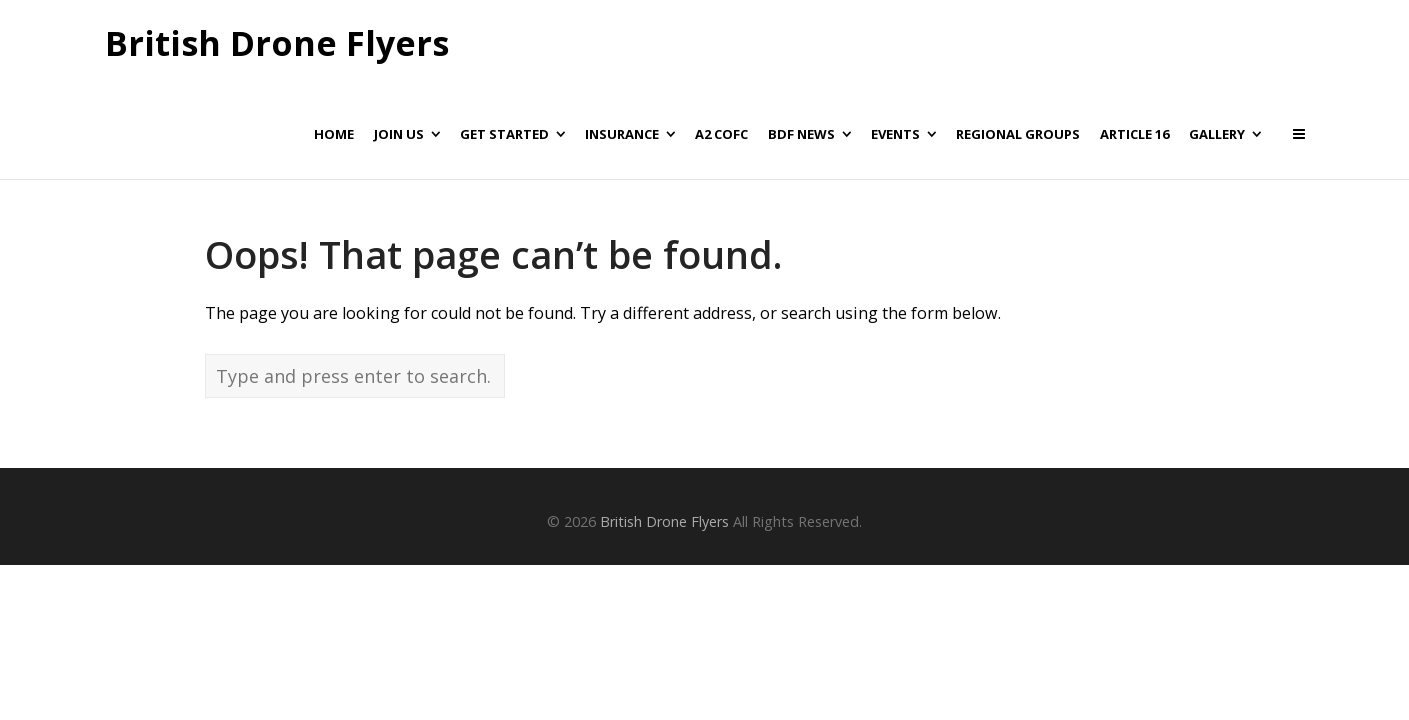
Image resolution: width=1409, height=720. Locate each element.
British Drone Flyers (277, 44)
